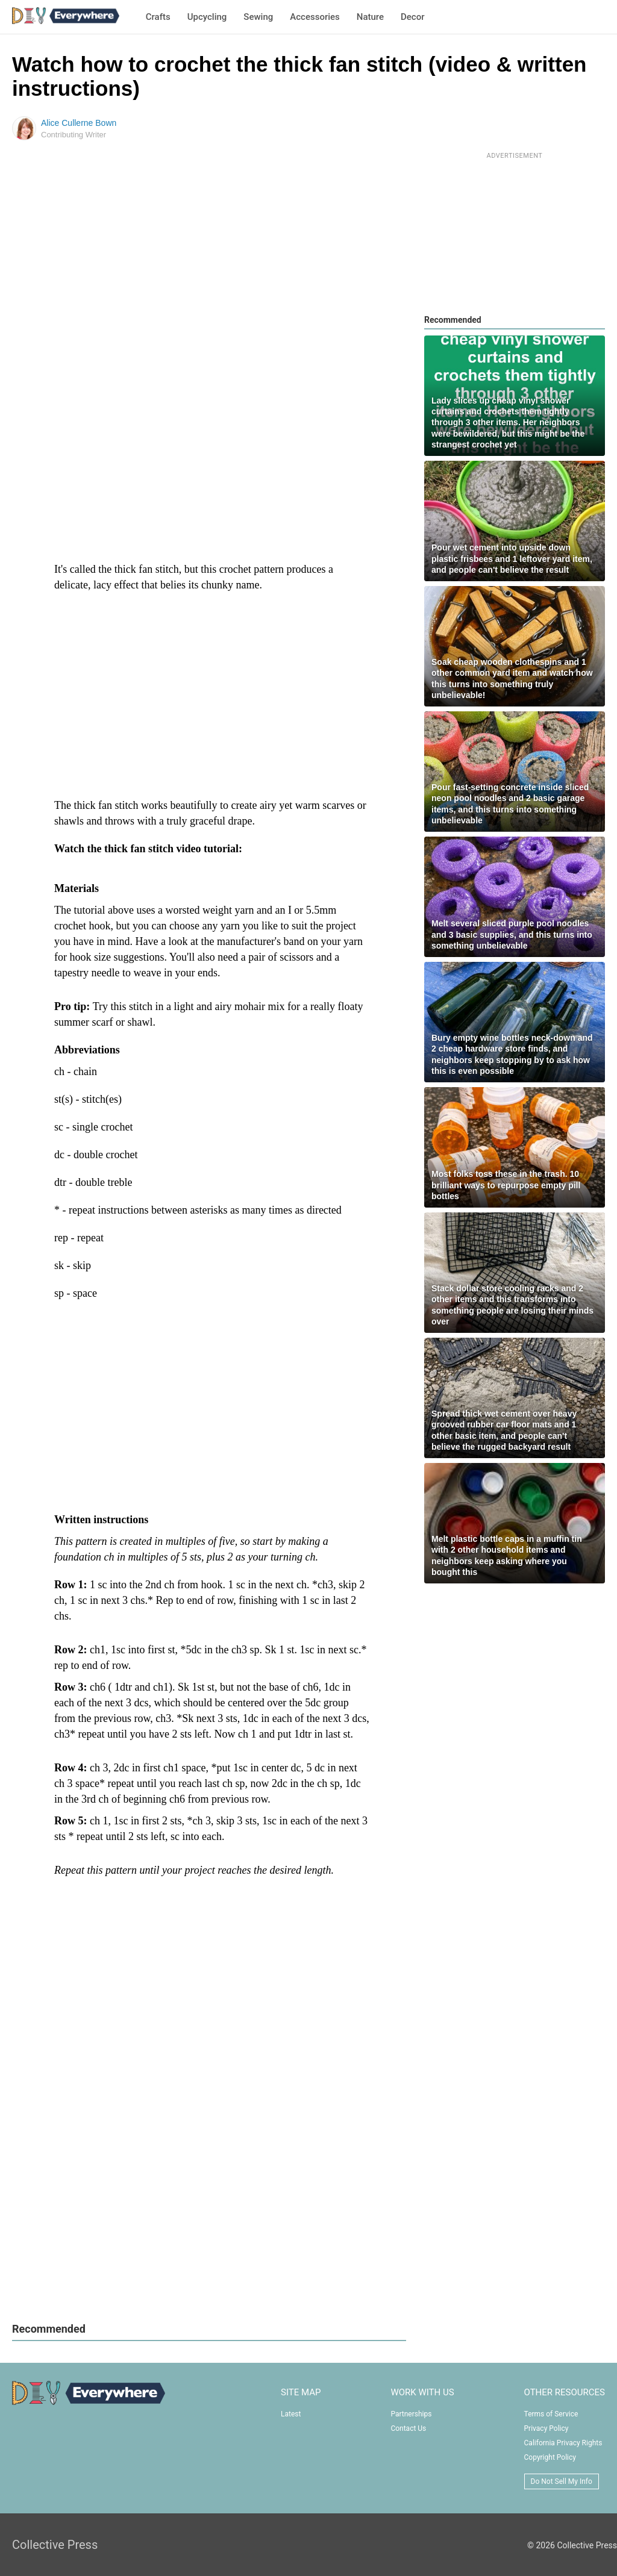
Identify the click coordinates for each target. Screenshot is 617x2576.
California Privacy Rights (563, 2443)
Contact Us (408, 2428)
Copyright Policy (550, 2457)
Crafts (158, 16)
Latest (291, 2414)
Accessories (314, 16)
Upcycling (207, 16)
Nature (370, 16)
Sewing (258, 16)
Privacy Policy (546, 2428)
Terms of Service (551, 2414)
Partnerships (410, 2414)
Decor (412, 16)
